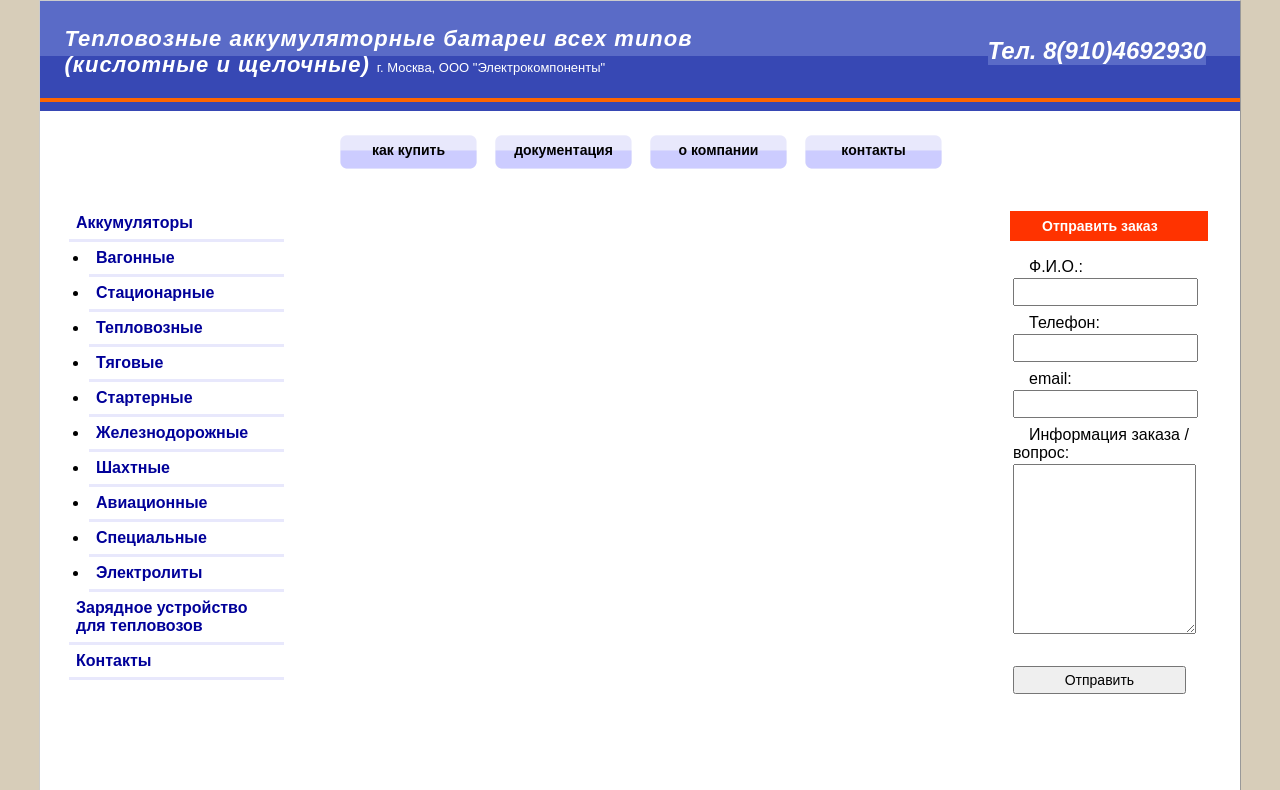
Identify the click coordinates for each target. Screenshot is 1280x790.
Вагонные (135, 257)
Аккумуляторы (134, 222)
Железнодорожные (172, 432)
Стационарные (155, 292)
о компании (719, 150)
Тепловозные (149, 327)
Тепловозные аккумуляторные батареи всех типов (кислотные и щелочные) (378, 51)
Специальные (151, 537)
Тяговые (129, 362)
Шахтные (133, 467)
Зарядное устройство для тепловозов (162, 616)
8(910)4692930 (1124, 50)
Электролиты (149, 572)
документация (563, 150)
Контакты (113, 660)
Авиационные (151, 502)
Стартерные (144, 397)
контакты (873, 150)
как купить (408, 150)
